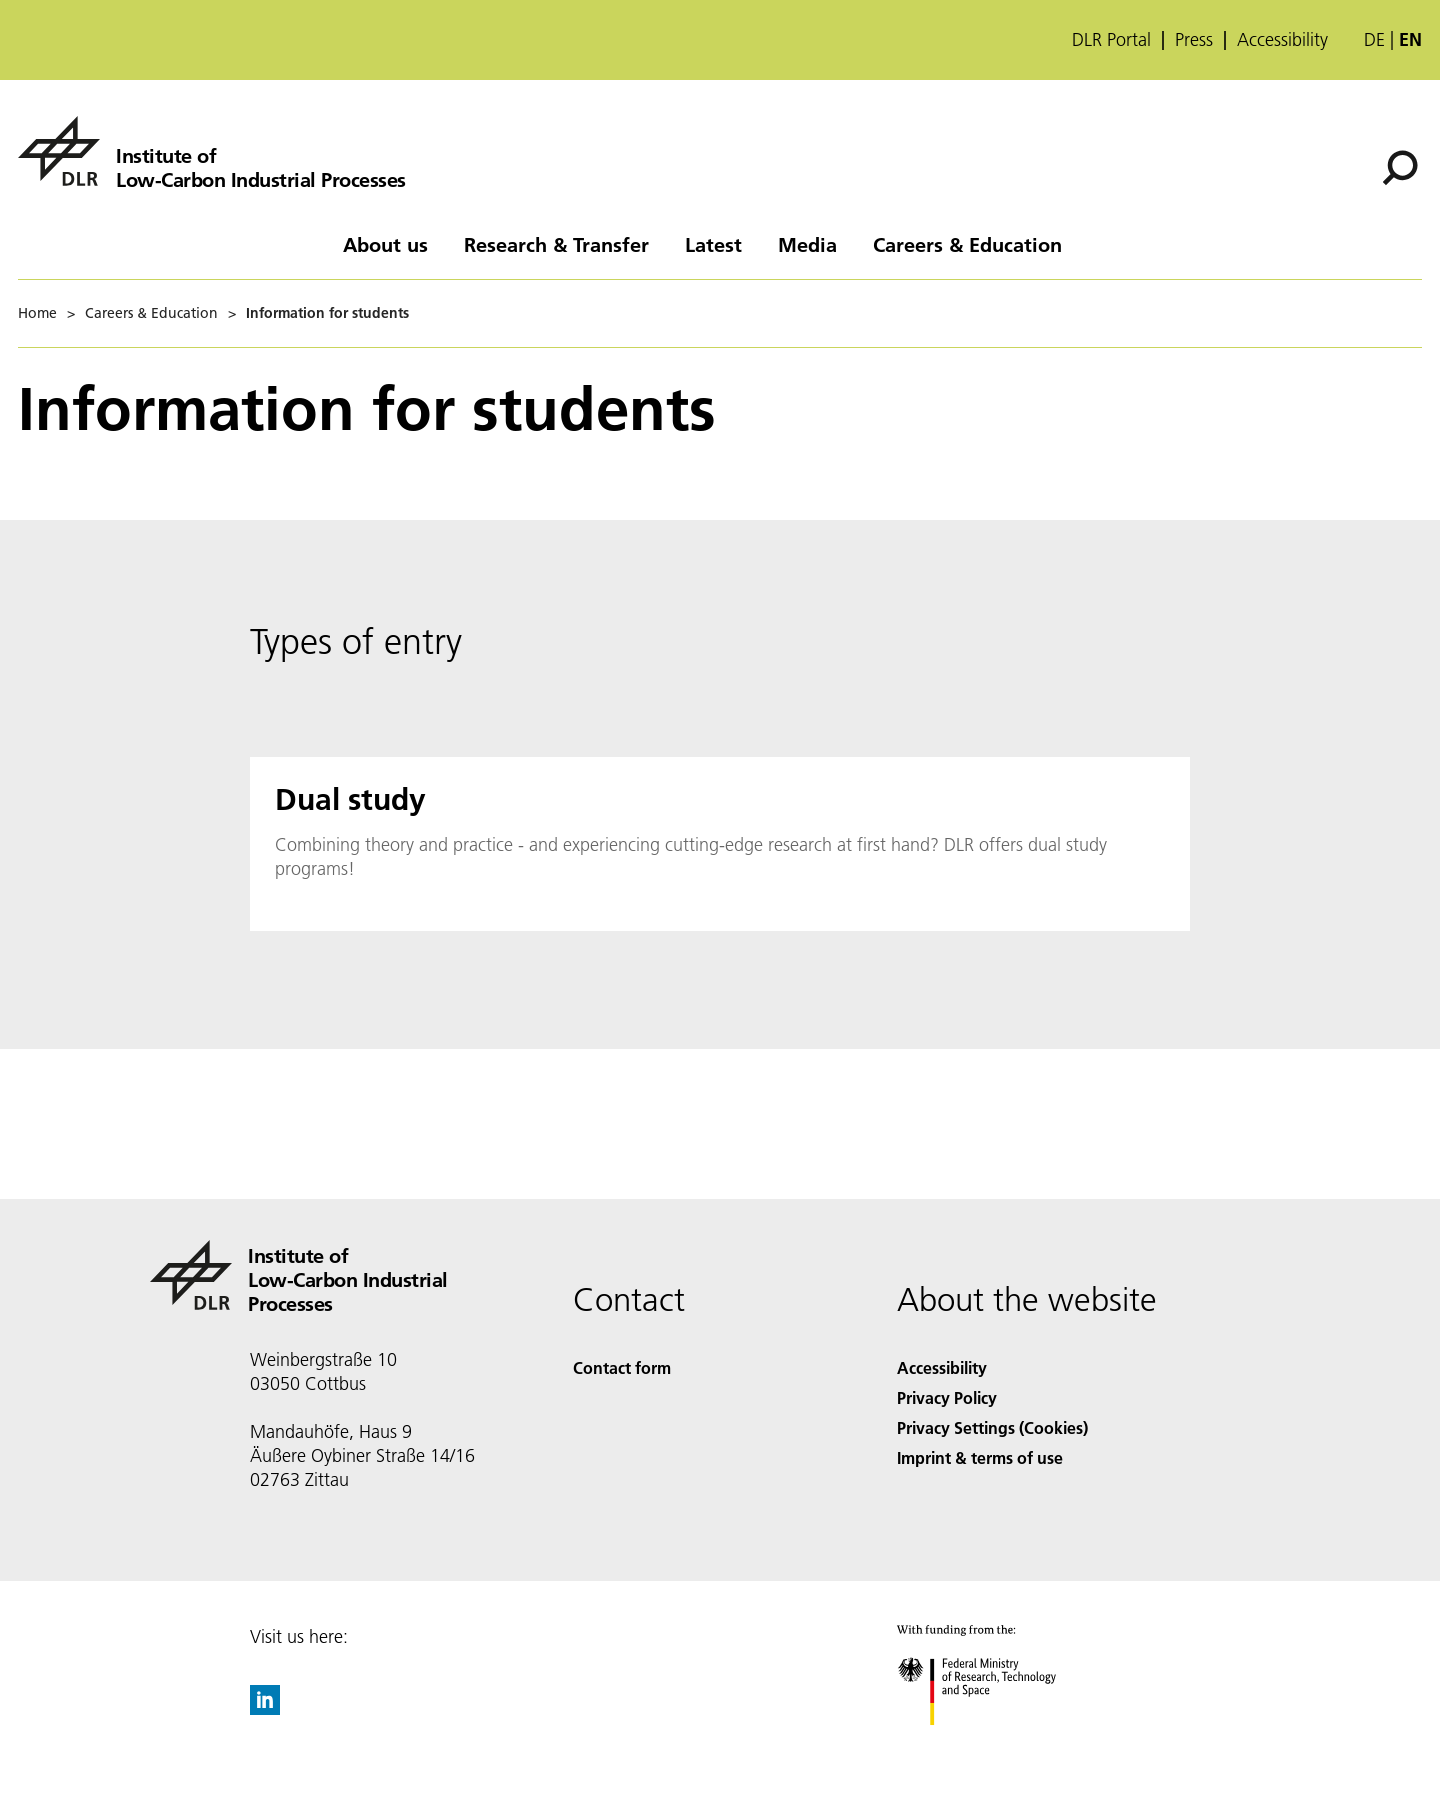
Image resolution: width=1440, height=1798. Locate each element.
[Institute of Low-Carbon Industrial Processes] (212, 151)
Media (807, 244)
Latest (713, 244)
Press (1194, 40)
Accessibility (1282, 40)
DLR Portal (1111, 40)
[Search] (1400, 168)
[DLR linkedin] (265, 1708)
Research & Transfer (556, 244)
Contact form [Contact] (622, 1367)
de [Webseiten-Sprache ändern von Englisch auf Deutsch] (1374, 39)
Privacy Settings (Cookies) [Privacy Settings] (992, 1427)
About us (385, 244)
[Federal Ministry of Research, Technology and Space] (994, 1742)
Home (37, 313)
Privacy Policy (947, 1397)
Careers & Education (967, 244)
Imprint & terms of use (980, 1457)
